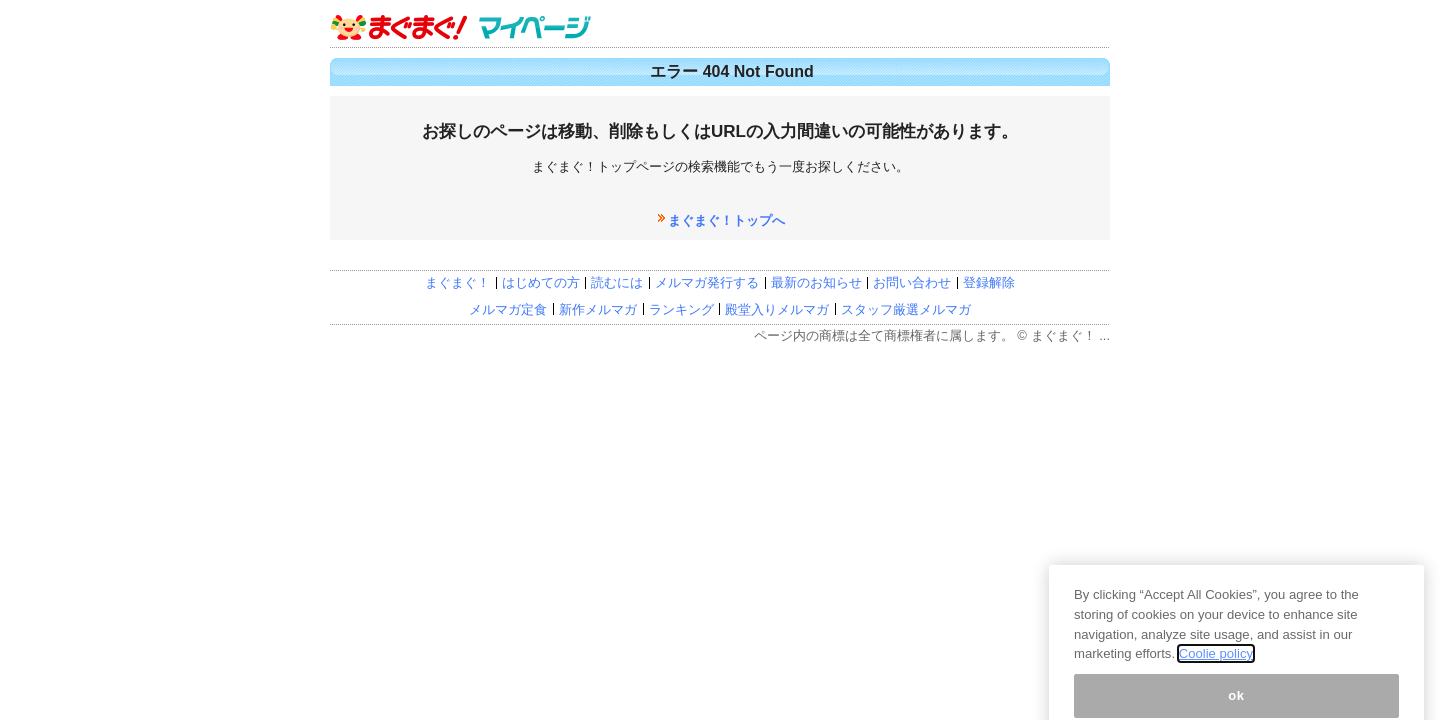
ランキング (681, 309)
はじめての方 (541, 282)
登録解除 (989, 282)
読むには (617, 282)
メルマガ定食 (508, 309)
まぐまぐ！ (457, 282)
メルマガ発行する (707, 282)
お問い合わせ (912, 282)
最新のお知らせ (816, 282)
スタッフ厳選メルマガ (906, 309)
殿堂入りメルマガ (777, 309)
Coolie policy (1216, 677)
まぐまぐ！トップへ (726, 220)
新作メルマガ (598, 309)
